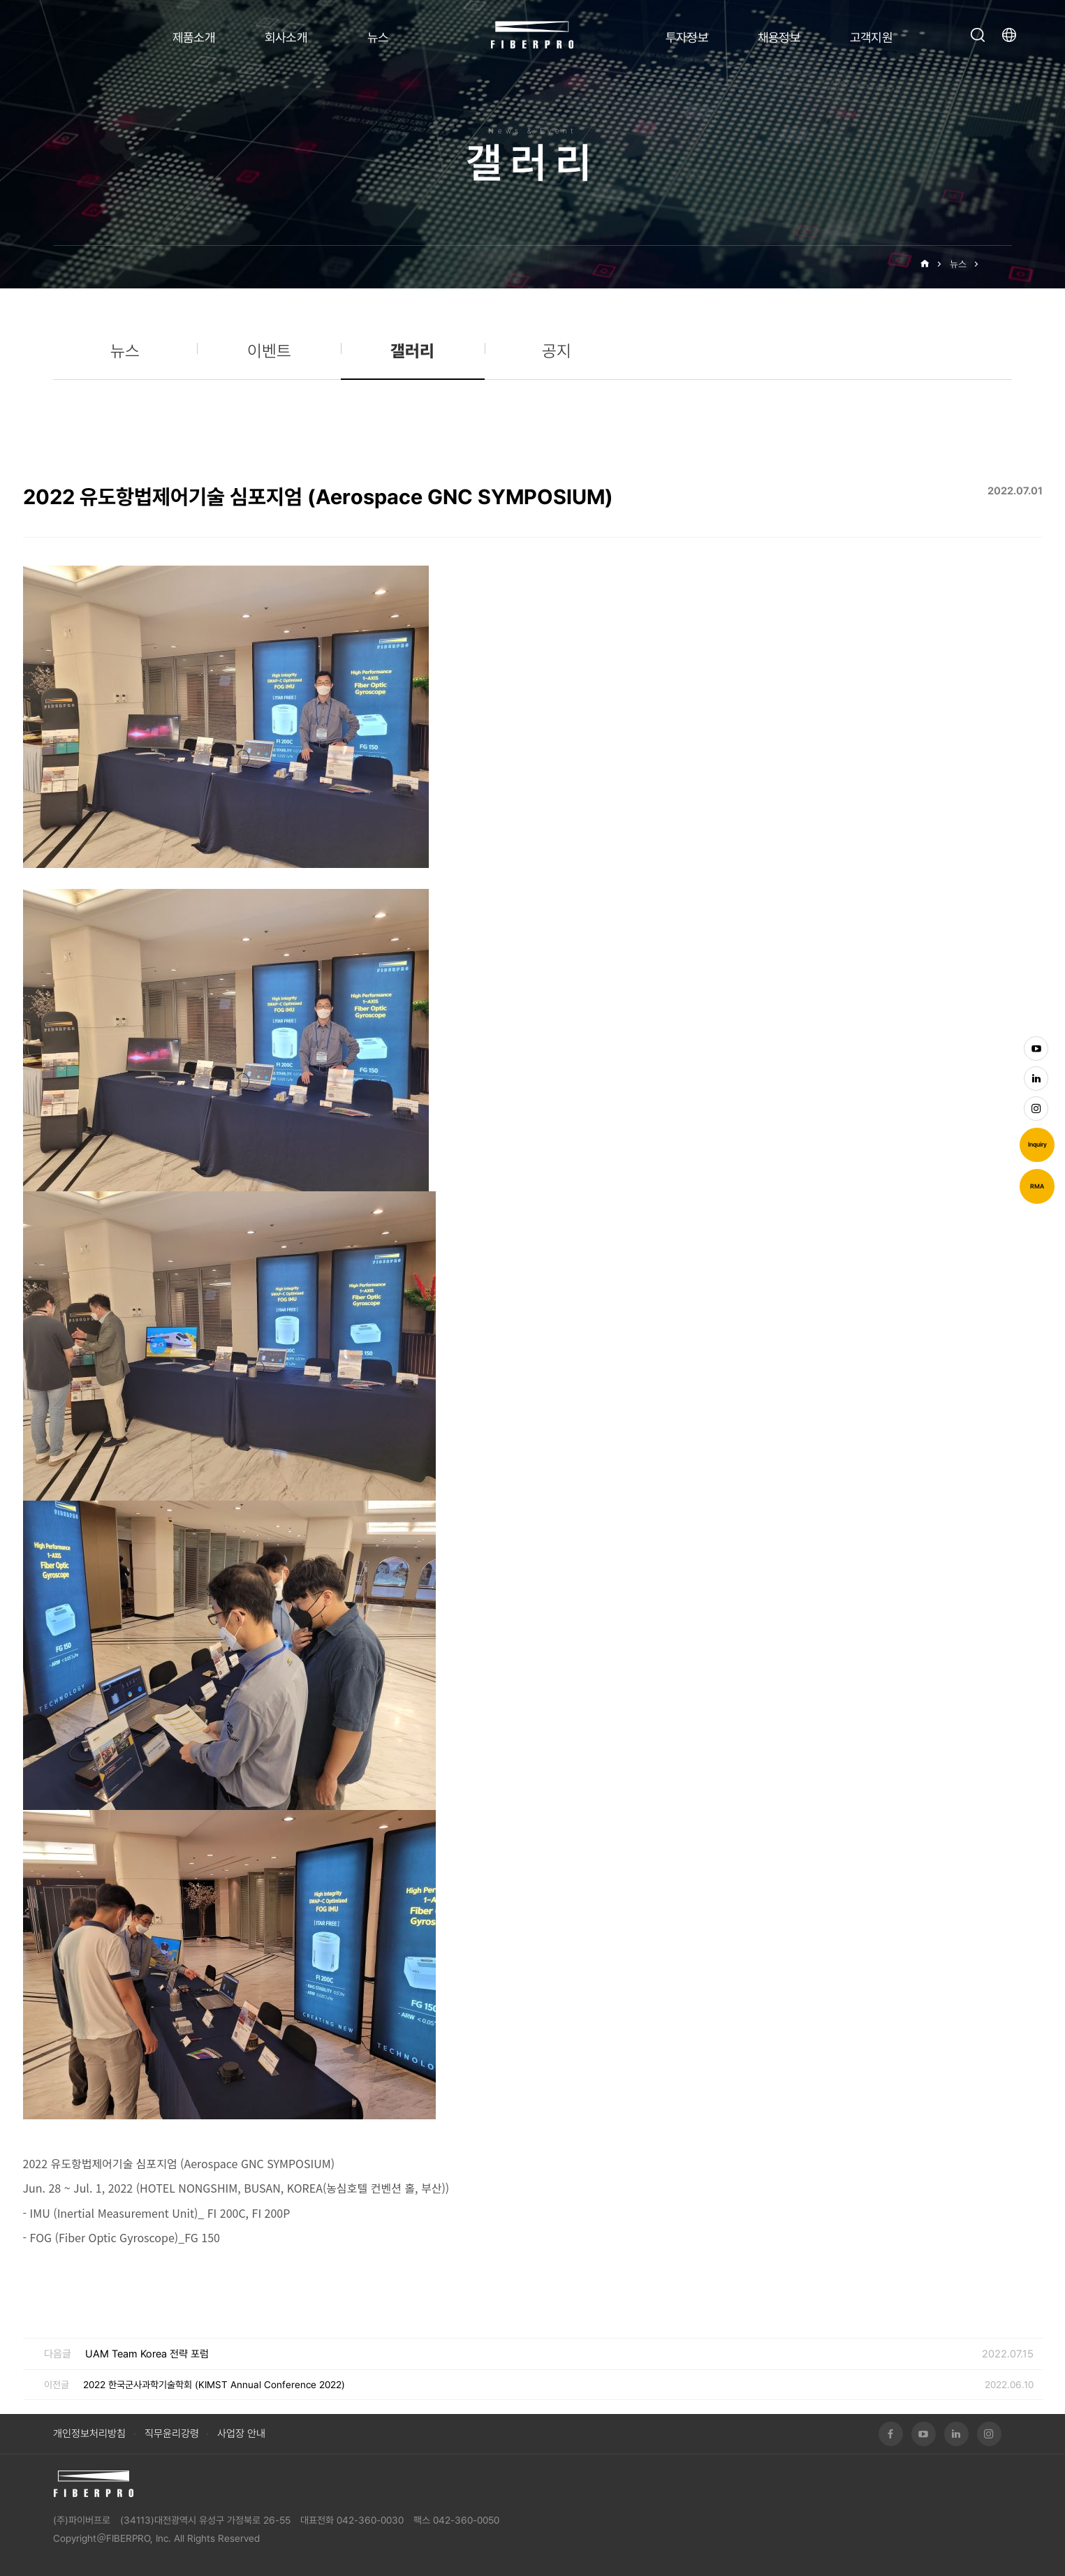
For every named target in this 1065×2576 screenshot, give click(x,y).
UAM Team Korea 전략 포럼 (147, 2354)
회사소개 (286, 37)
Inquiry (1037, 1144)
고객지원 (871, 37)
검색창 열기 (978, 35)
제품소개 (194, 37)
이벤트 (269, 351)
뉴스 (378, 37)
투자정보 (687, 37)
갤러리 (999, 264)
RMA (1037, 1186)
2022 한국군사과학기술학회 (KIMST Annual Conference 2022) (214, 2384)
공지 (556, 351)
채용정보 (779, 37)
